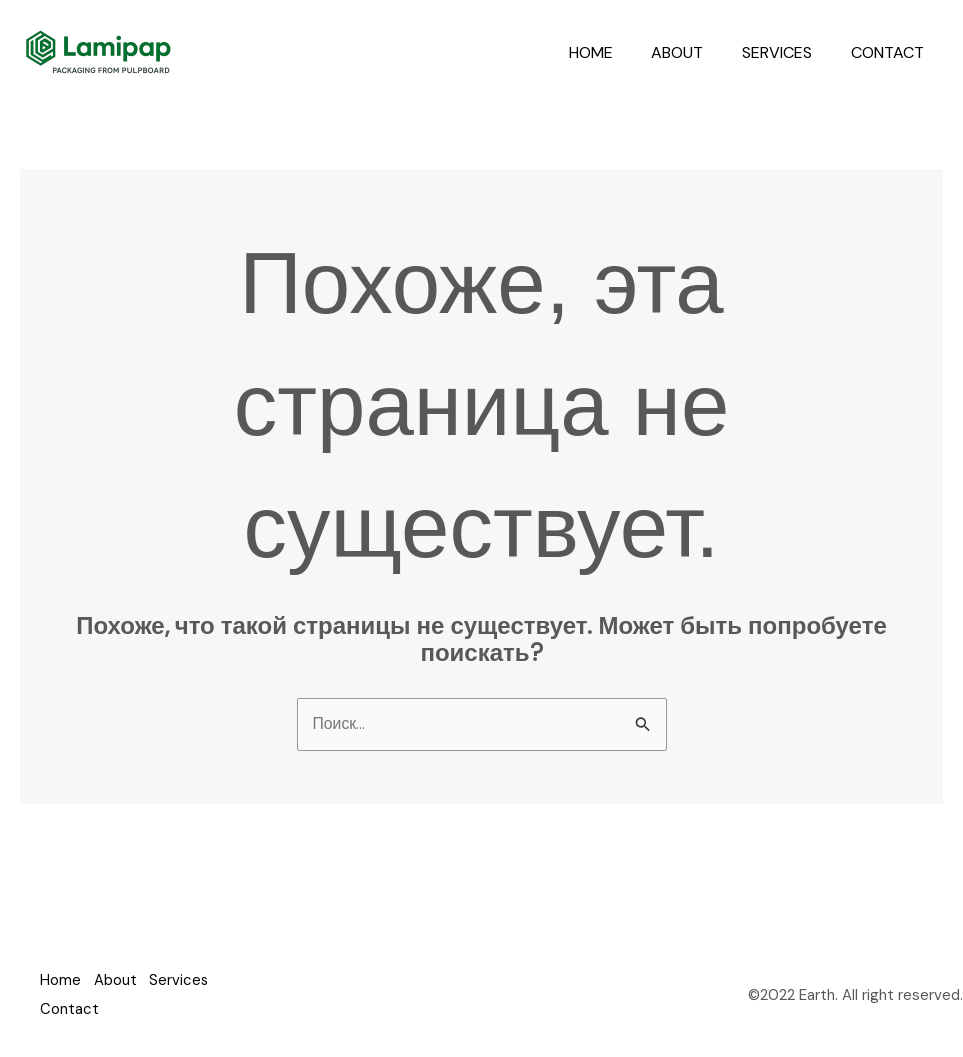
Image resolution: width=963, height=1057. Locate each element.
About (694, 52)
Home (614, 52)
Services (787, 52)
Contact (890, 52)
